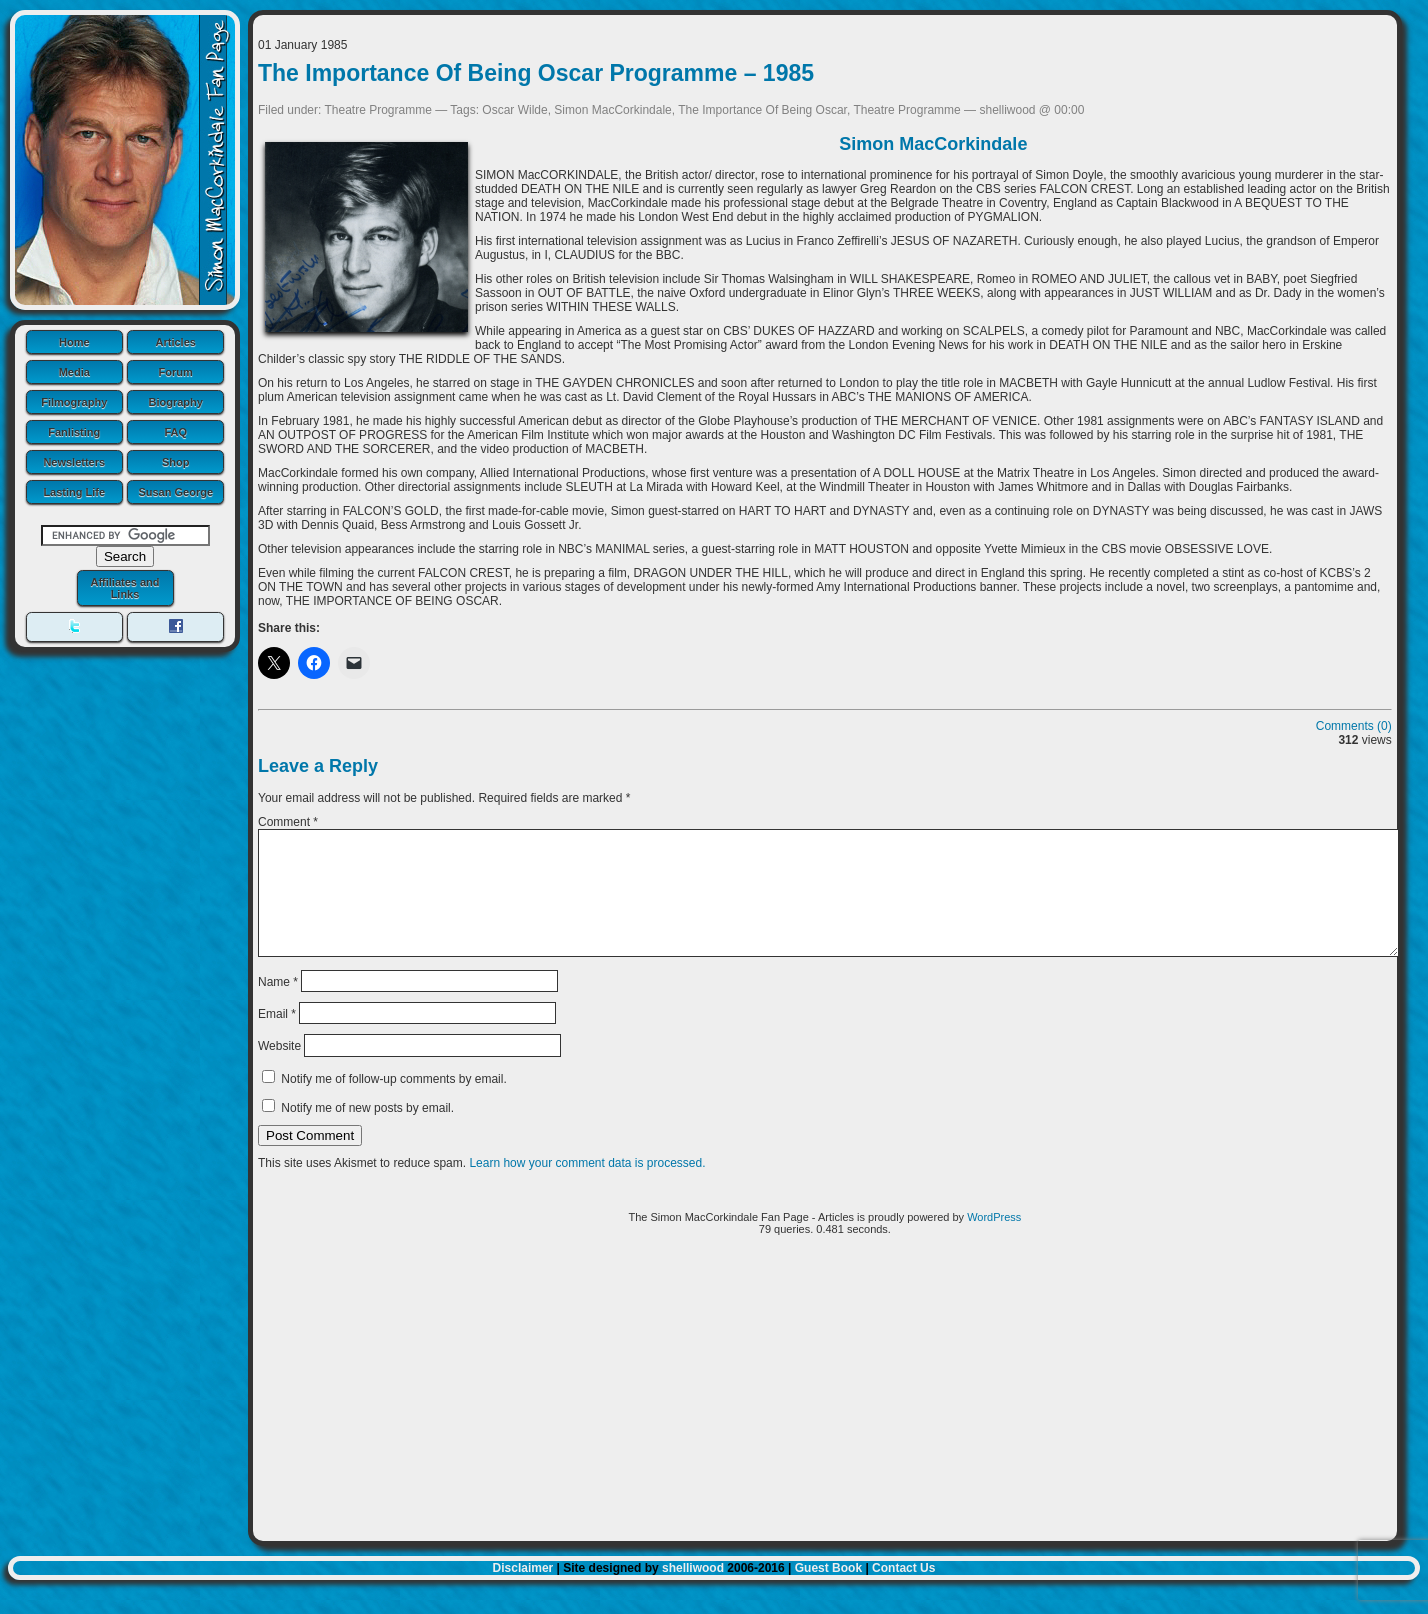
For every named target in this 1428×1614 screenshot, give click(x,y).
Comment (288, 822)
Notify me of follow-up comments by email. (393, 1103)
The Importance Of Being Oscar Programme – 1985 (536, 73)
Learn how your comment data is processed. (587, 1187)
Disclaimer (523, 1592)
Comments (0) (1354, 726)
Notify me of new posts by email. (367, 1132)
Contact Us (903, 1592)
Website (279, 1070)
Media (74, 372)
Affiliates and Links (124, 588)
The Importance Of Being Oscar (762, 110)
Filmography (74, 402)
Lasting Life (74, 492)
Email (277, 1038)
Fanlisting (74, 432)
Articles (176, 342)
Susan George (175, 492)
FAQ (175, 432)
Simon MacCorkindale (612, 110)
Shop (176, 462)
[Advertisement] (825, 1420)
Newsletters (74, 462)
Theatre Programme (378, 110)
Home (74, 342)
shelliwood (693, 1592)
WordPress (994, 1241)
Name (278, 1005)
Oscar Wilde (514, 110)
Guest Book (828, 1592)
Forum (176, 372)
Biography (176, 402)
